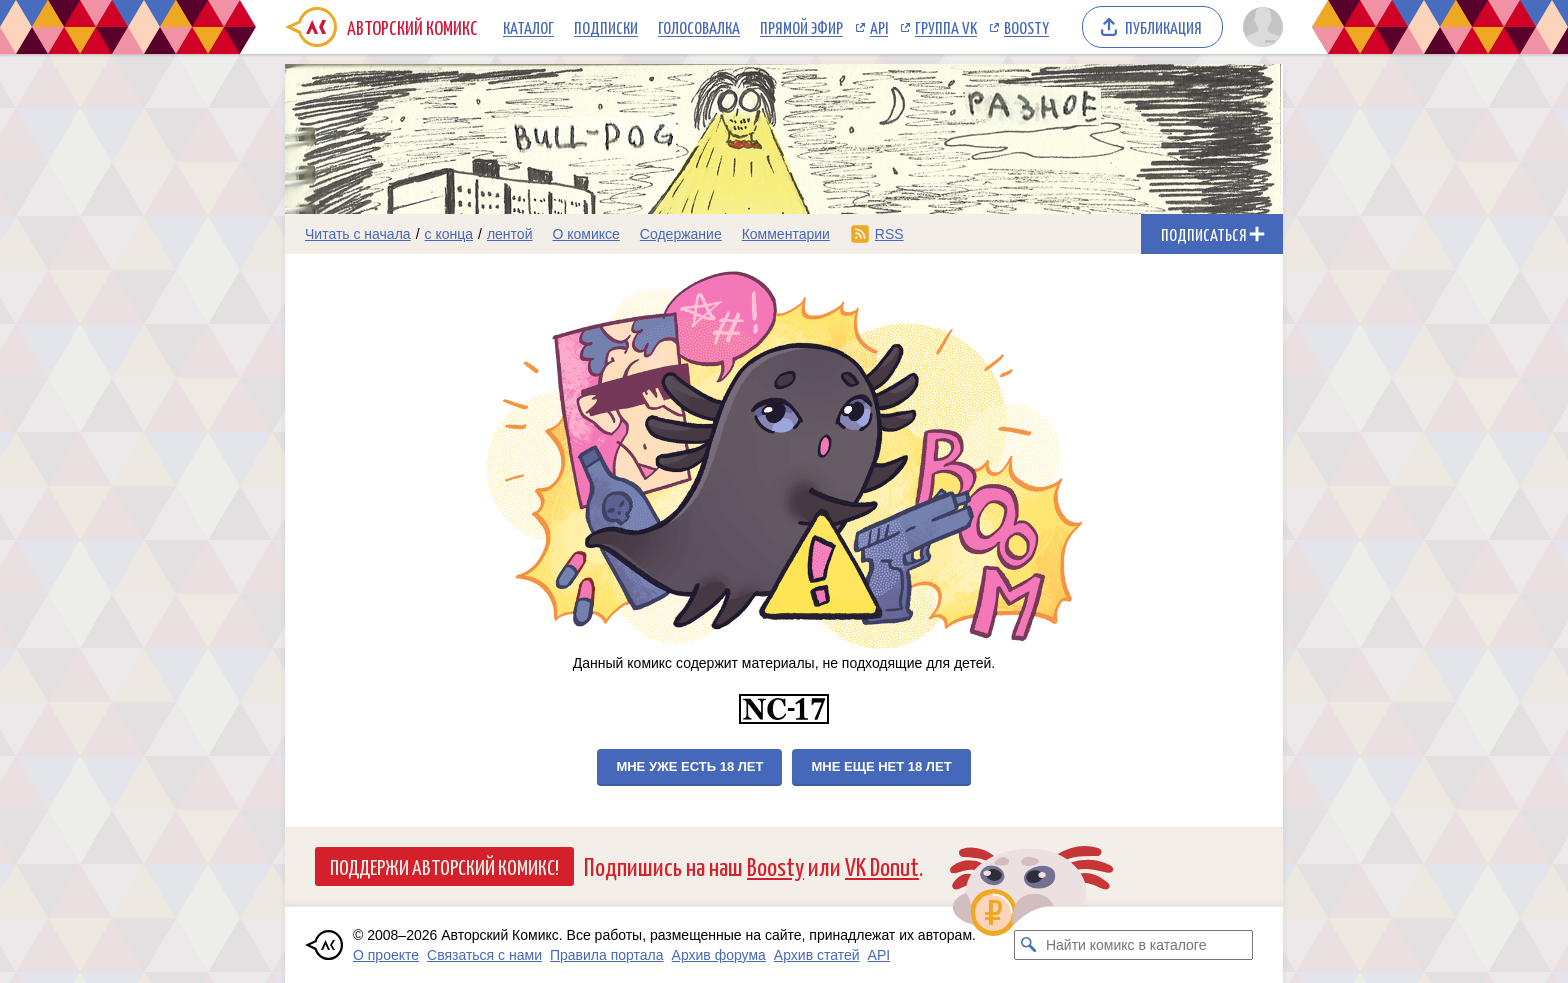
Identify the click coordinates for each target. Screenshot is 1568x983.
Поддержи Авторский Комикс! (444, 866)
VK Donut (882, 865)
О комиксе (585, 234)
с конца (449, 234)
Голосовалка (699, 27)
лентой (510, 234)
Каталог (528, 27)
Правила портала (607, 955)
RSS (889, 234)
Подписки (606, 27)
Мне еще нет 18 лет (881, 766)
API (879, 27)
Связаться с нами (484, 955)
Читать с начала (358, 234)
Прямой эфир (801, 27)
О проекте (386, 955)
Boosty (1026, 27)
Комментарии (786, 234)
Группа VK (946, 27)
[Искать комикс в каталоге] (1029, 945)
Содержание (681, 234)
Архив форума (719, 955)
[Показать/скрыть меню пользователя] (1259, 27)
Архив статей (817, 955)
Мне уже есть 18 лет (689, 766)
